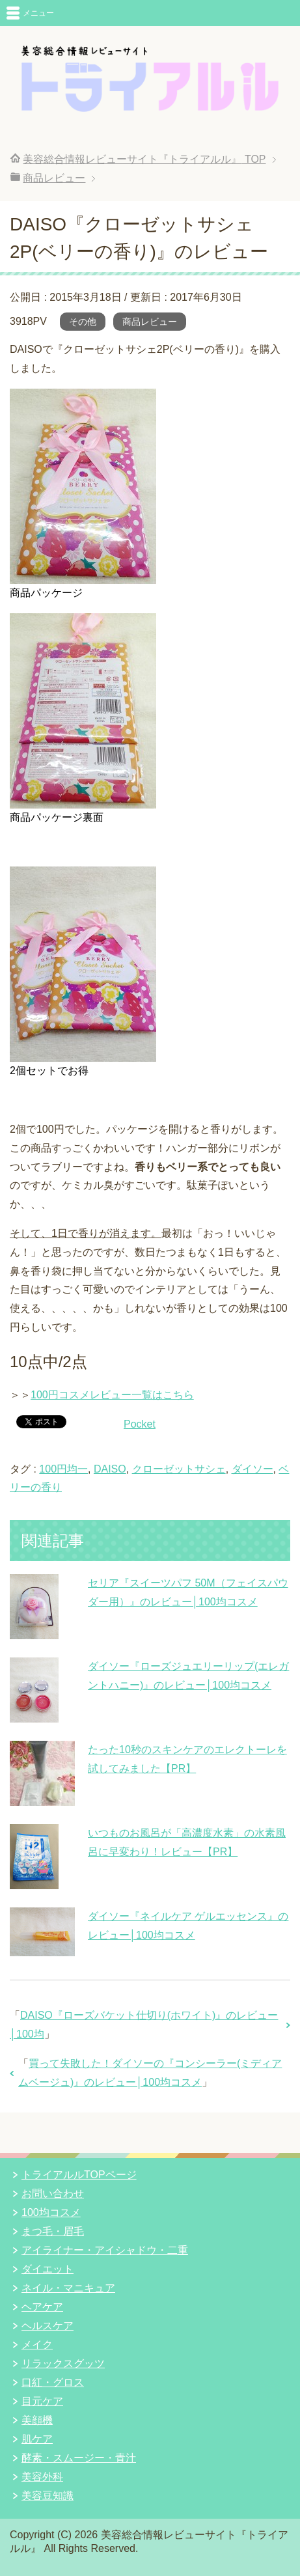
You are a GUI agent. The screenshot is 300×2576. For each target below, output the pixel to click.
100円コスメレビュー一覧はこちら (112, 1394)
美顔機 (37, 2420)
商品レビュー (149, 321)
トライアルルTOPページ (79, 2174)
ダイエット (47, 2269)
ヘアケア (42, 2306)
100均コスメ (51, 2212)
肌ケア (37, 2438)
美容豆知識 (47, 2495)
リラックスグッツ (63, 2363)
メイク (37, 2344)
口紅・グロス (52, 2382)
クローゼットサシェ (179, 1469)
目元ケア (42, 2401)
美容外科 (42, 2476)
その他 (82, 321)
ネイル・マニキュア (68, 2287)
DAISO (110, 1469)
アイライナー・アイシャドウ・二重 (104, 2250)
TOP (144, 159)
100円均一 (63, 1469)
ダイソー (252, 1469)
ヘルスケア (47, 2325)
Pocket (140, 1424)
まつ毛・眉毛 (52, 2231)
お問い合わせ (52, 2193)
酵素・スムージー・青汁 (78, 2457)
